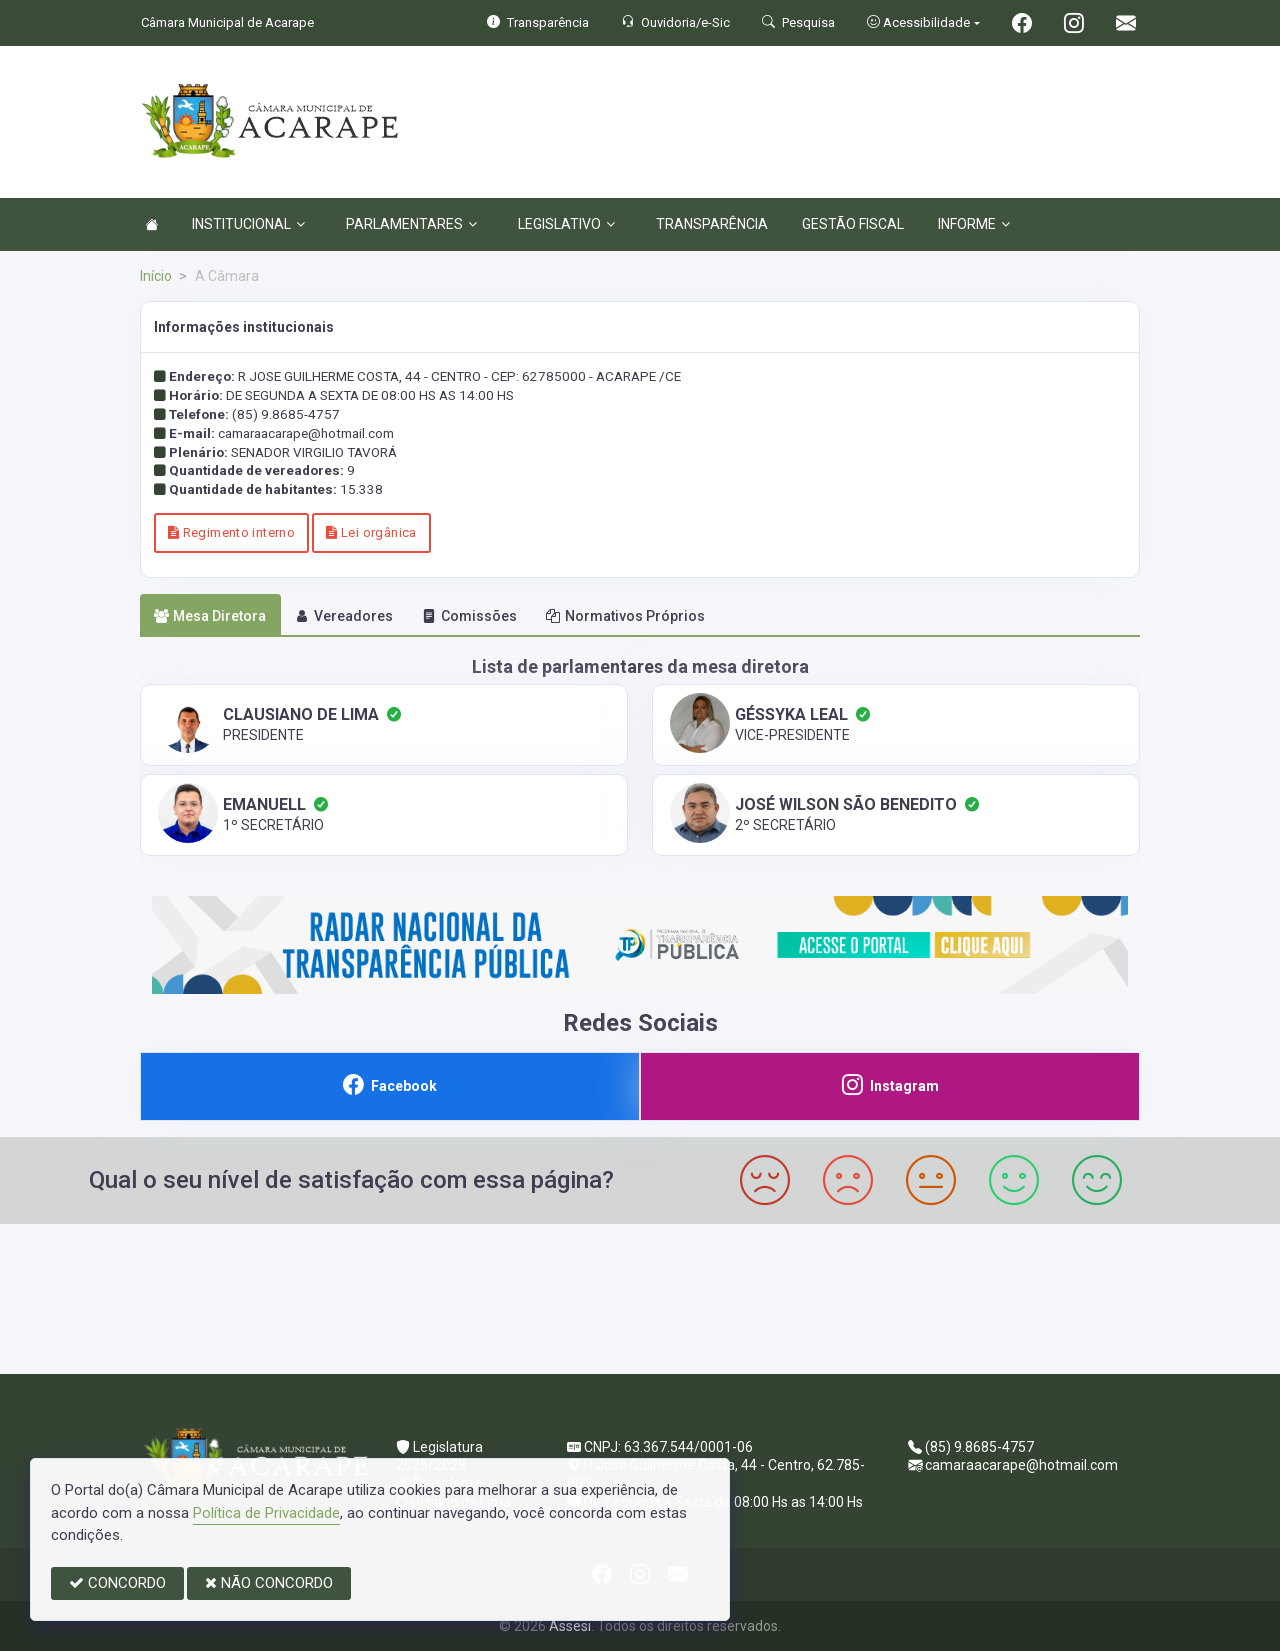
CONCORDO (117, 1583)
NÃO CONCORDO (269, 1583)
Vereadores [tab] (344, 616)
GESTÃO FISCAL (853, 224)
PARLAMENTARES (411, 224)
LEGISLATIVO (566, 224)
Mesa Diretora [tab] (210, 616)
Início (156, 276)
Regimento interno (231, 532)
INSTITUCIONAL (248, 224)
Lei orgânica (371, 532)
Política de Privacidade (266, 1513)
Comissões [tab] (469, 616)
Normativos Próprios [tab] (625, 616)
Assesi (570, 1626)
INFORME (974, 224)
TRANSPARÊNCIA (712, 224)
